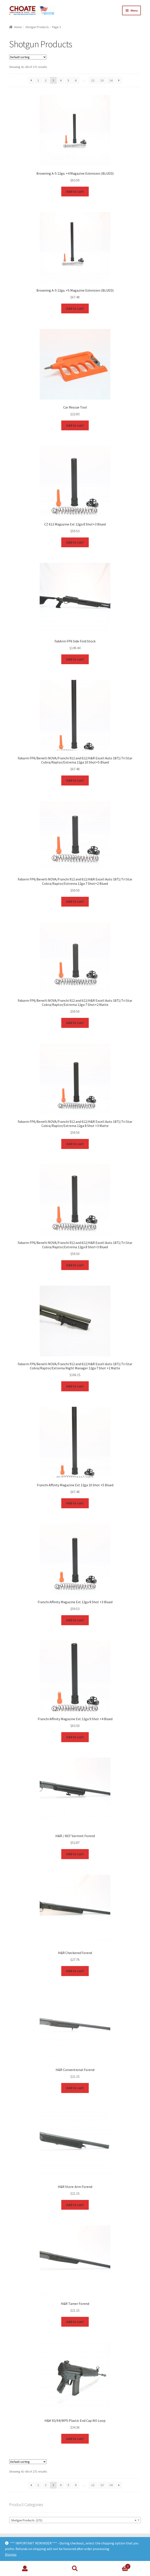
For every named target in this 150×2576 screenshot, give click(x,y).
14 (110, 80)
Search (75, 2568)
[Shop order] (27, 57)
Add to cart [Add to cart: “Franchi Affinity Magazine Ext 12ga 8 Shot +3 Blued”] (75, 1620)
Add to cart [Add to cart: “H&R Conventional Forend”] (75, 2088)
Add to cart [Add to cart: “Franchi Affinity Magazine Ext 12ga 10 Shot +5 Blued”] (75, 1503)
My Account (25, 2568)
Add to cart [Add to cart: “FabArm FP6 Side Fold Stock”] (75, 659)
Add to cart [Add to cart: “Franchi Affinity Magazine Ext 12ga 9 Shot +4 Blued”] (75, 1737)
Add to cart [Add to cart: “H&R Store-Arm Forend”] (75, 2205)
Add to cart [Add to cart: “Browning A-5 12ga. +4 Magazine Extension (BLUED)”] (75, 191)
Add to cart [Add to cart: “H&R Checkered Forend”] (75, 1971)
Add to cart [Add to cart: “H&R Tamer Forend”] (75, 2321)
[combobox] (75, 2520)
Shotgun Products (37, 27)
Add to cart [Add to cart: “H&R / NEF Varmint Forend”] (75, 1854)
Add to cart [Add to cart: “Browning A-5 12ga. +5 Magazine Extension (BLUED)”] (75, 308)
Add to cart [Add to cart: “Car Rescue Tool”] (75, 425)
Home (18, 27)
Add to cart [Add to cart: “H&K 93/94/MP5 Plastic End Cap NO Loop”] (75, 2438)
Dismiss (11, 2554)
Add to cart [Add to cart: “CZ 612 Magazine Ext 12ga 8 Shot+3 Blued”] (75, 542)
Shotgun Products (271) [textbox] (73, 2520)
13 (102, 80)
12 (92, 80)
